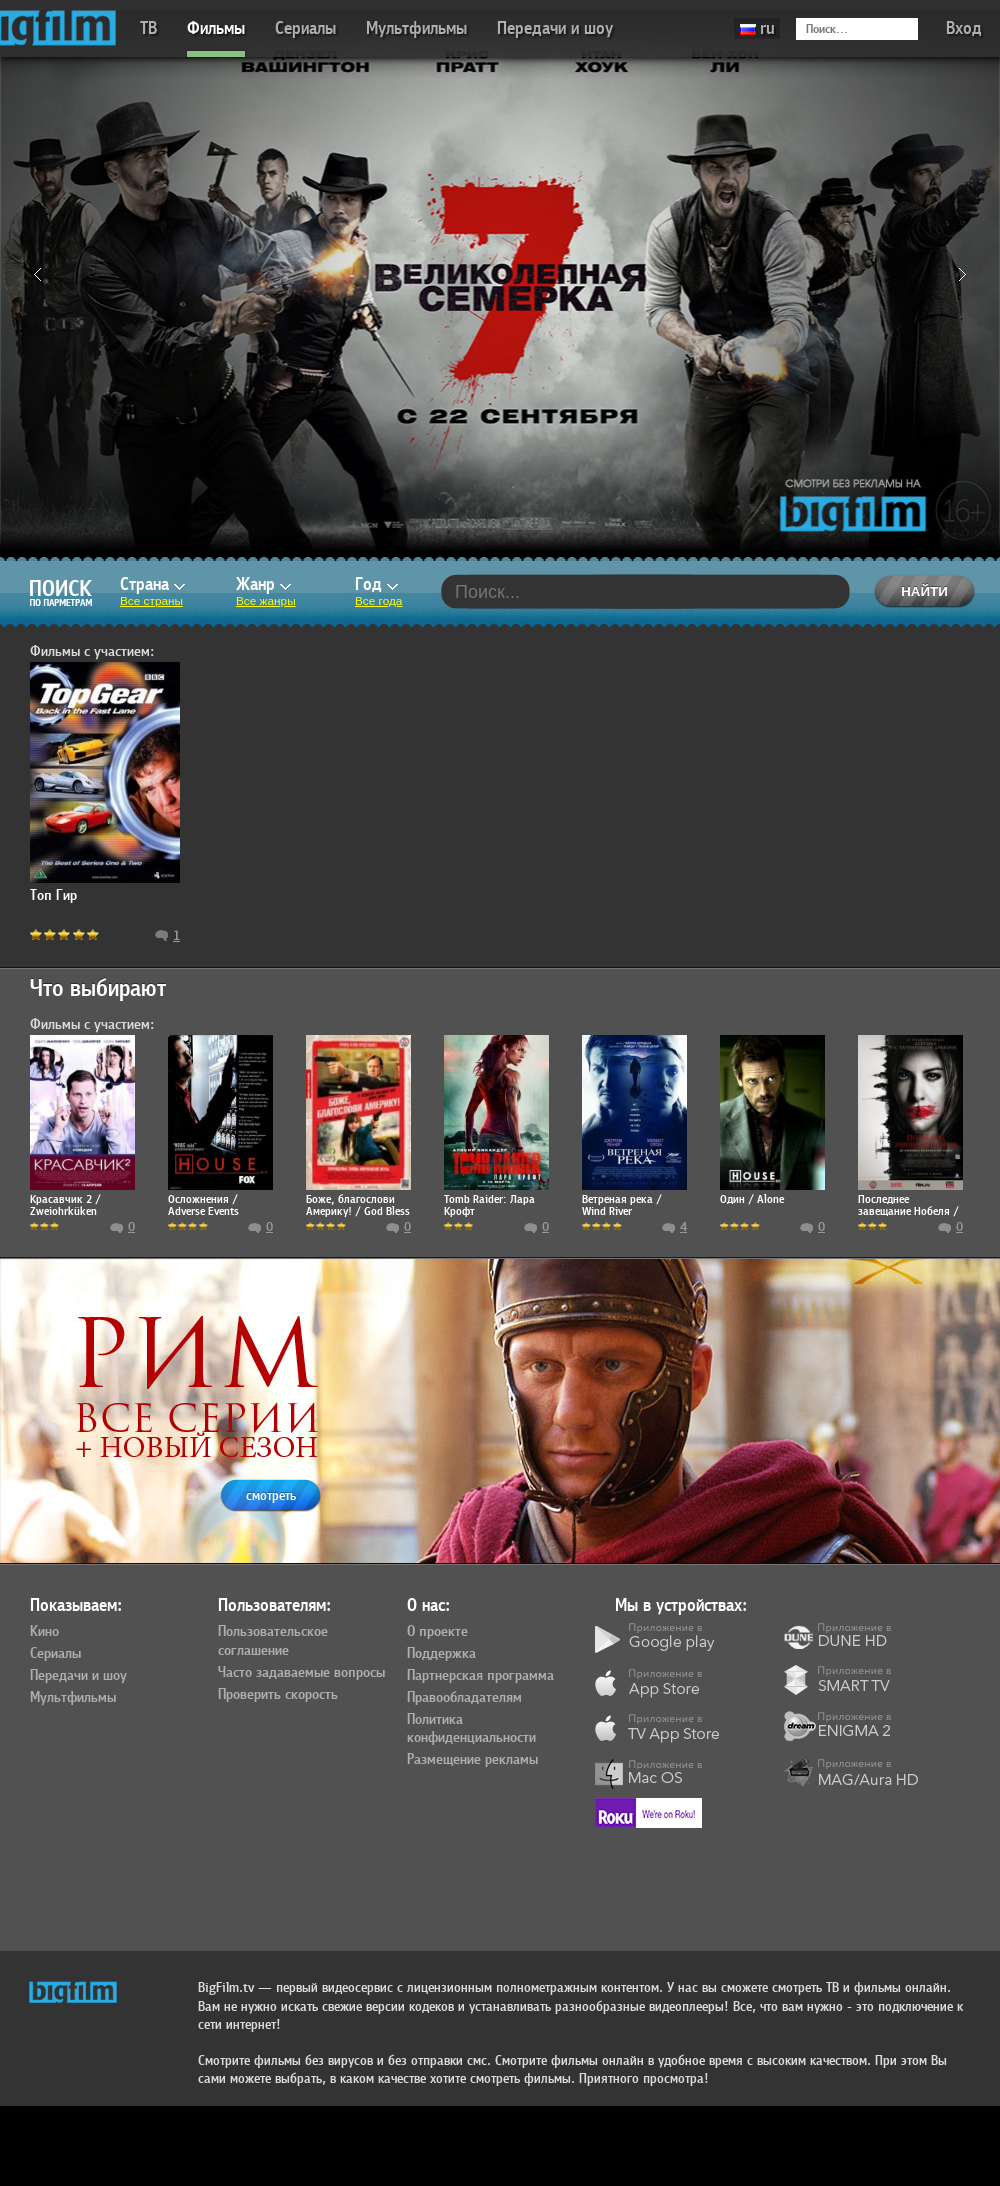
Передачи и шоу (555, 28)
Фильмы (216, 28)
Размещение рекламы (472, 1760)
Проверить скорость (278, 1695)
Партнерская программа (480, 1676)
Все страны (151, 601)
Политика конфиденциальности (471, 1729)
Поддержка (441, 1654)
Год (376, 584)
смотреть (271, 1495)
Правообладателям (464, 1698)
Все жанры (266, 601)
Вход (964, 28)
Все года (378, 601)
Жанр (263, 584)
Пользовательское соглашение (273, 1641)
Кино (44, 1632)
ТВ (148, 28)
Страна (152, 584)
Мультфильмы (416, 28)
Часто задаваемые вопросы (301, 1673)
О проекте (437, 1632)
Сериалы (305, 28)
